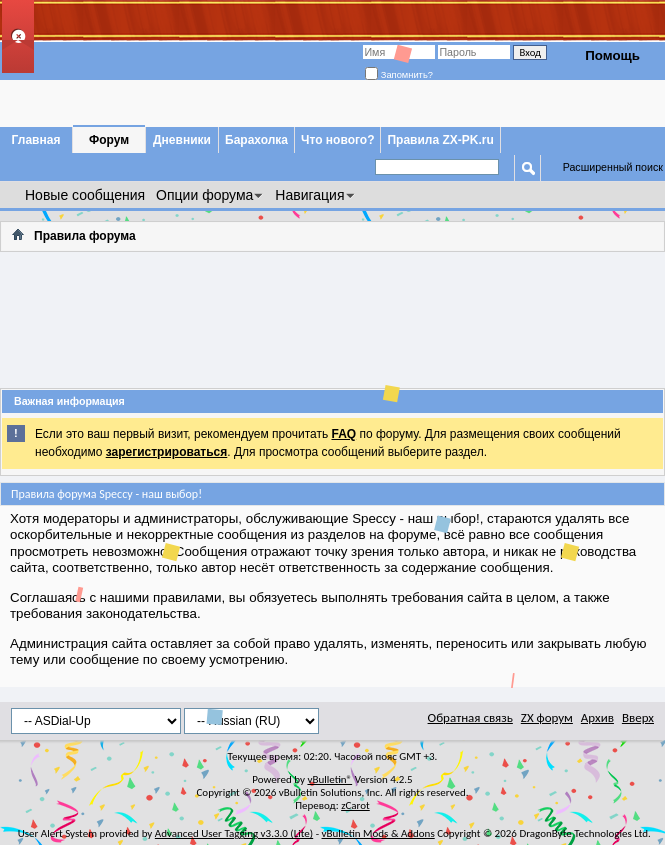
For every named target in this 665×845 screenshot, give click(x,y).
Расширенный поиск (613, 167)
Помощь (612, 55)
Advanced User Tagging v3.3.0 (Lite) (234, 833)
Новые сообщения (85, 195)
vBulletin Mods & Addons (378, 833)
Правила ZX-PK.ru (440, 140)
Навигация (309, 195)
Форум (109, 140)
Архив (597, 717)
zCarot (355, 805)
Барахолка (256, 140)
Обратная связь (470, 717)
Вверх (638, 717)
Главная (36, 140)
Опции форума (204, 195)
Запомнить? (399, 75)
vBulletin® (329, 779)
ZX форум (547, 717)
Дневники (182, 140)
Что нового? (337, 140)
